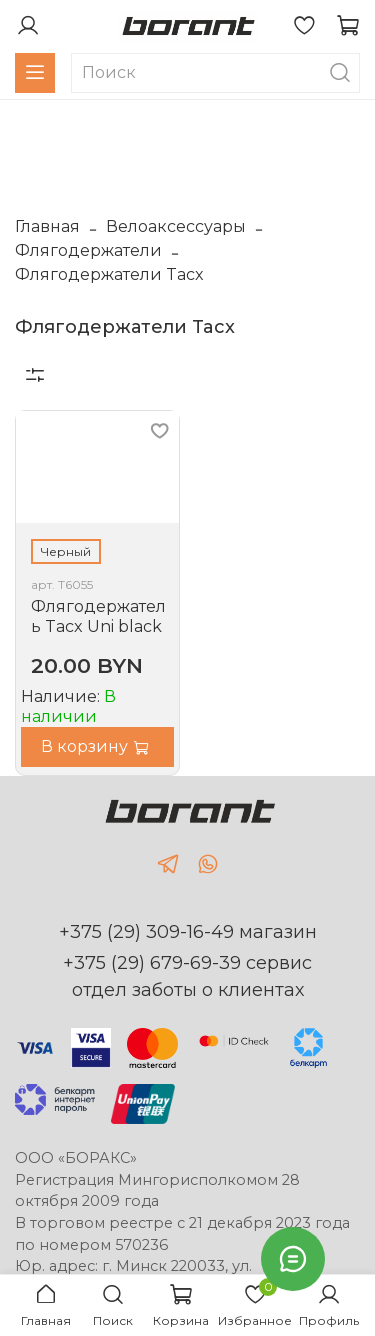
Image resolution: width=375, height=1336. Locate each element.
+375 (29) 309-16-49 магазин (188, 932)
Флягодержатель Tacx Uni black (98, 616)
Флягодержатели (88, 250)
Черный (66, 551)
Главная (47, 226)
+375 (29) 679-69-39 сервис (187, 963)
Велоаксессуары (176, 226)
